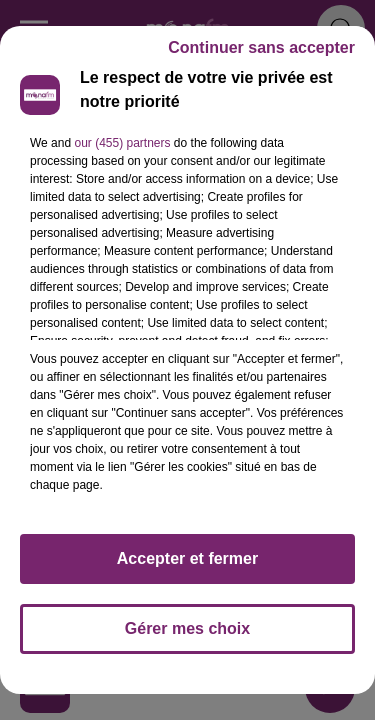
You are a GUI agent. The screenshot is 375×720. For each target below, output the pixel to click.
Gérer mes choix (187, 628)
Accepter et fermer (187, 558)
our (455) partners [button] (122, 143)
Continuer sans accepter (261, 47)
